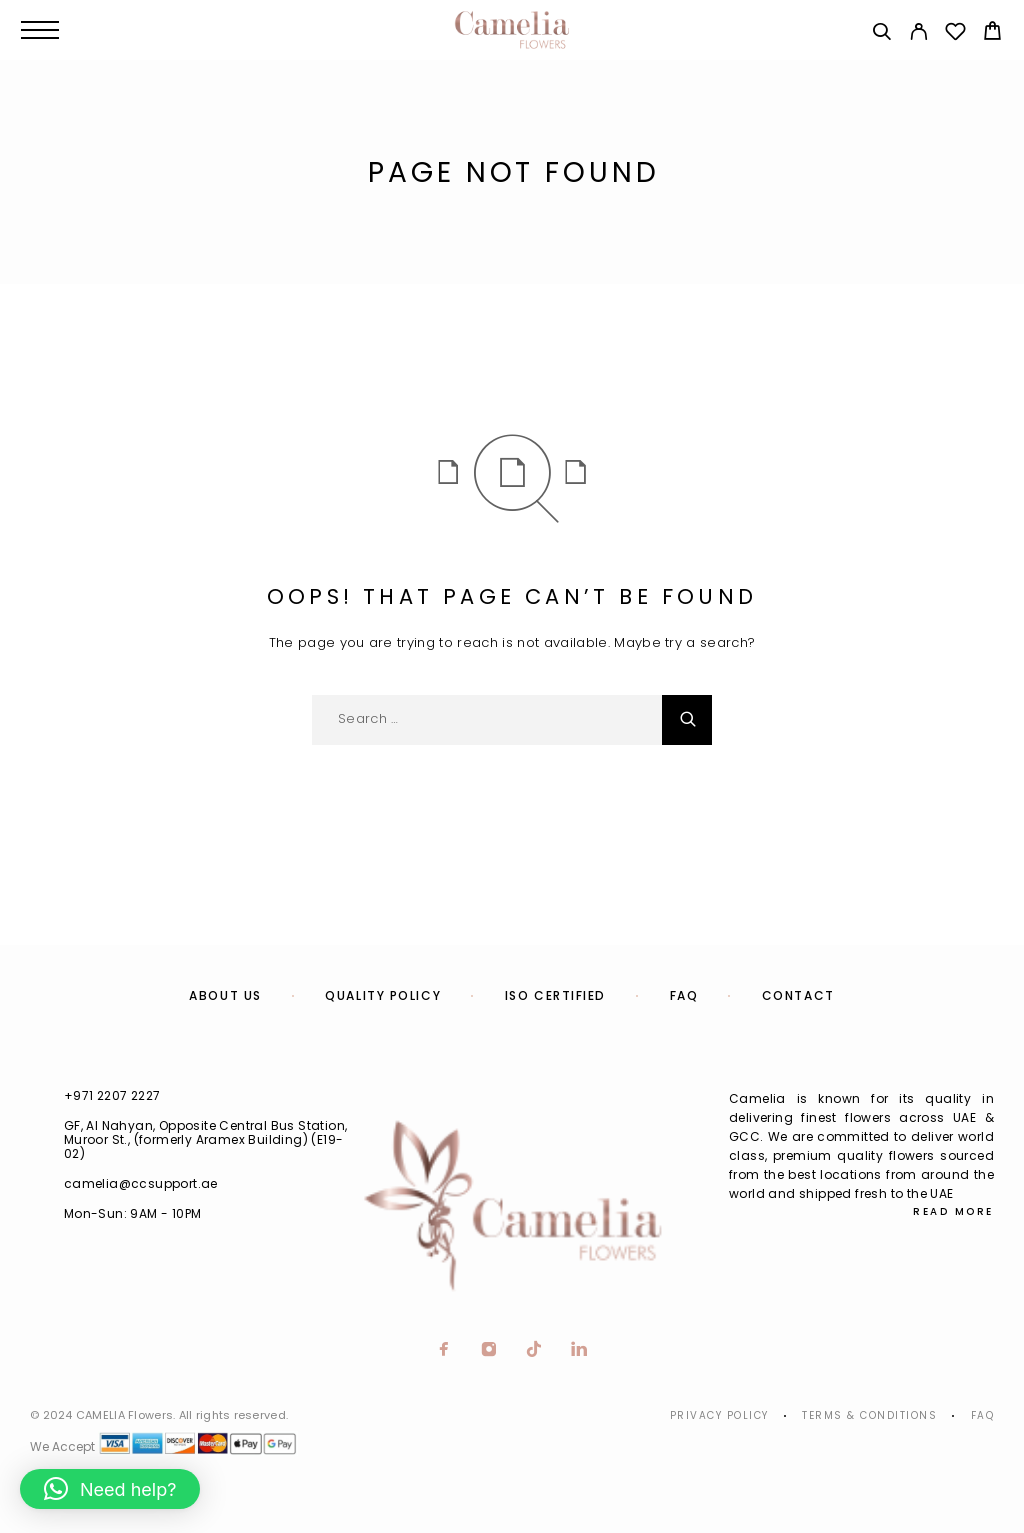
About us (225, 995)
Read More (953, 1211)
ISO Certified (555, 995)
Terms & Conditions (869, 1415)
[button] (110, 1489)
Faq (983, 1415)
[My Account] (918, 34)
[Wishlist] (955, 34)
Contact (798, 995)
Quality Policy (383, 995)
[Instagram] (489, 1351)
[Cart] (992, 33)
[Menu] (40, 30)
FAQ (684, 995)
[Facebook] (444, 1351)
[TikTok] (534, 1351)
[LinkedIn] (579, 1351)
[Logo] (512, 30)
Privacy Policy (719, 1415)
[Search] (881, 34)
